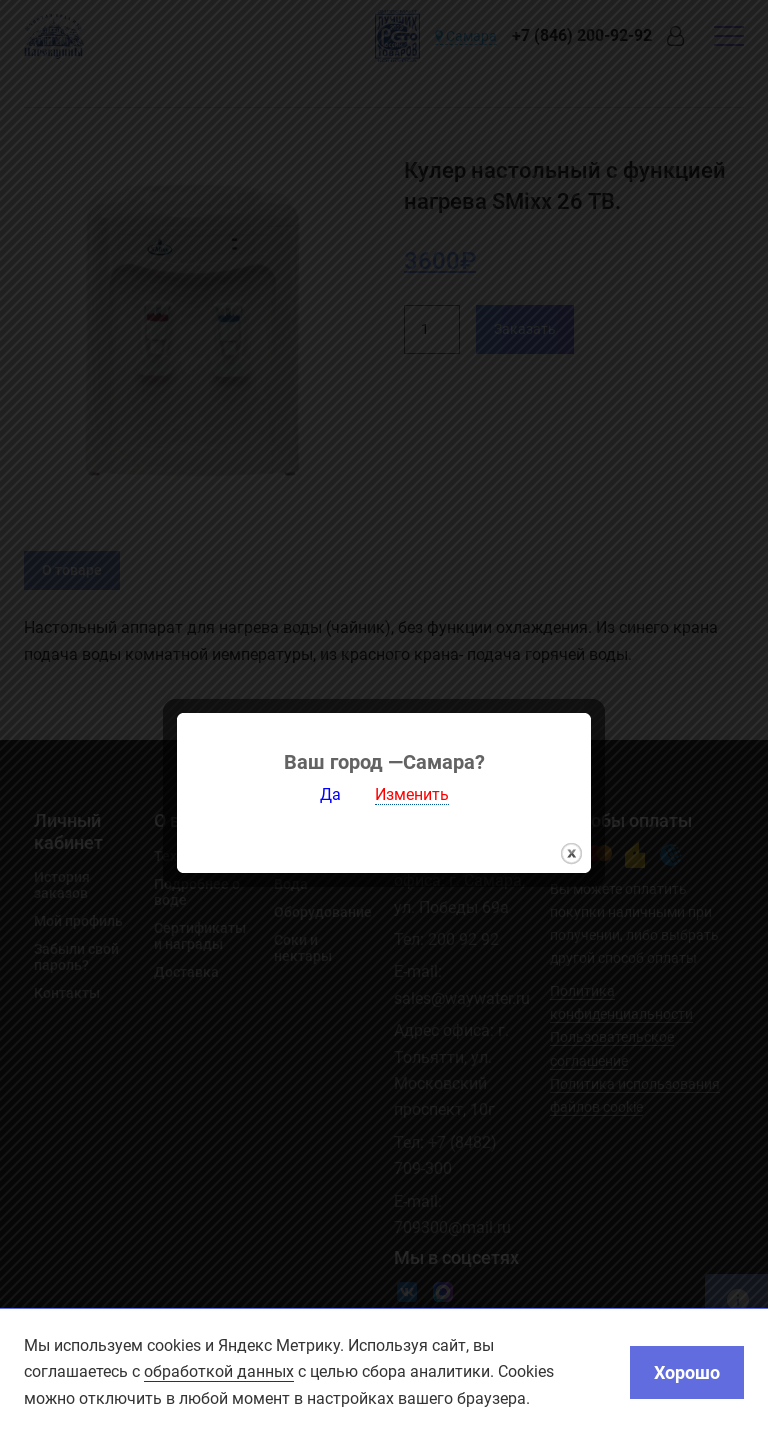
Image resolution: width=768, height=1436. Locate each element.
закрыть (571, 839)
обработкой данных (219, 1371)
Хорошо (687, 1372)
